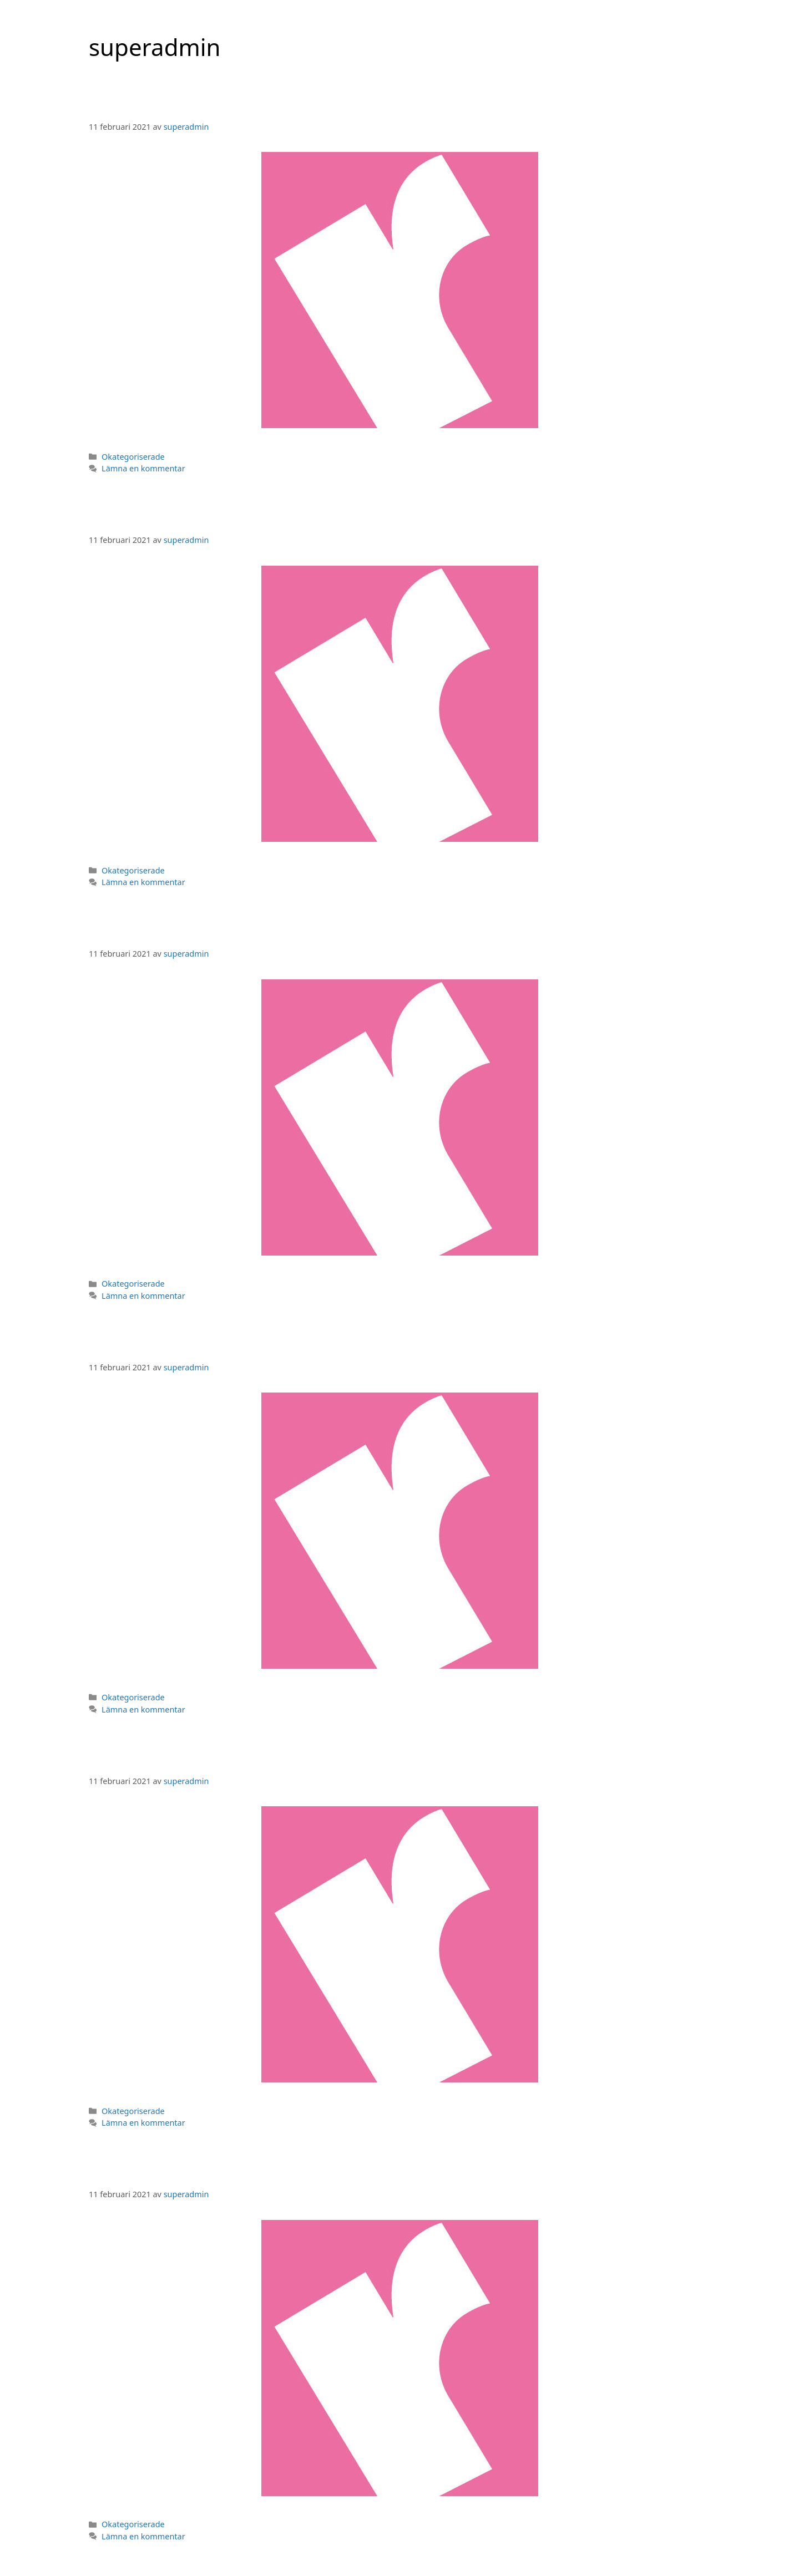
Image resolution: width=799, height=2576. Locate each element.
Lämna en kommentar (143, 468)
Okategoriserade (133, 456)
